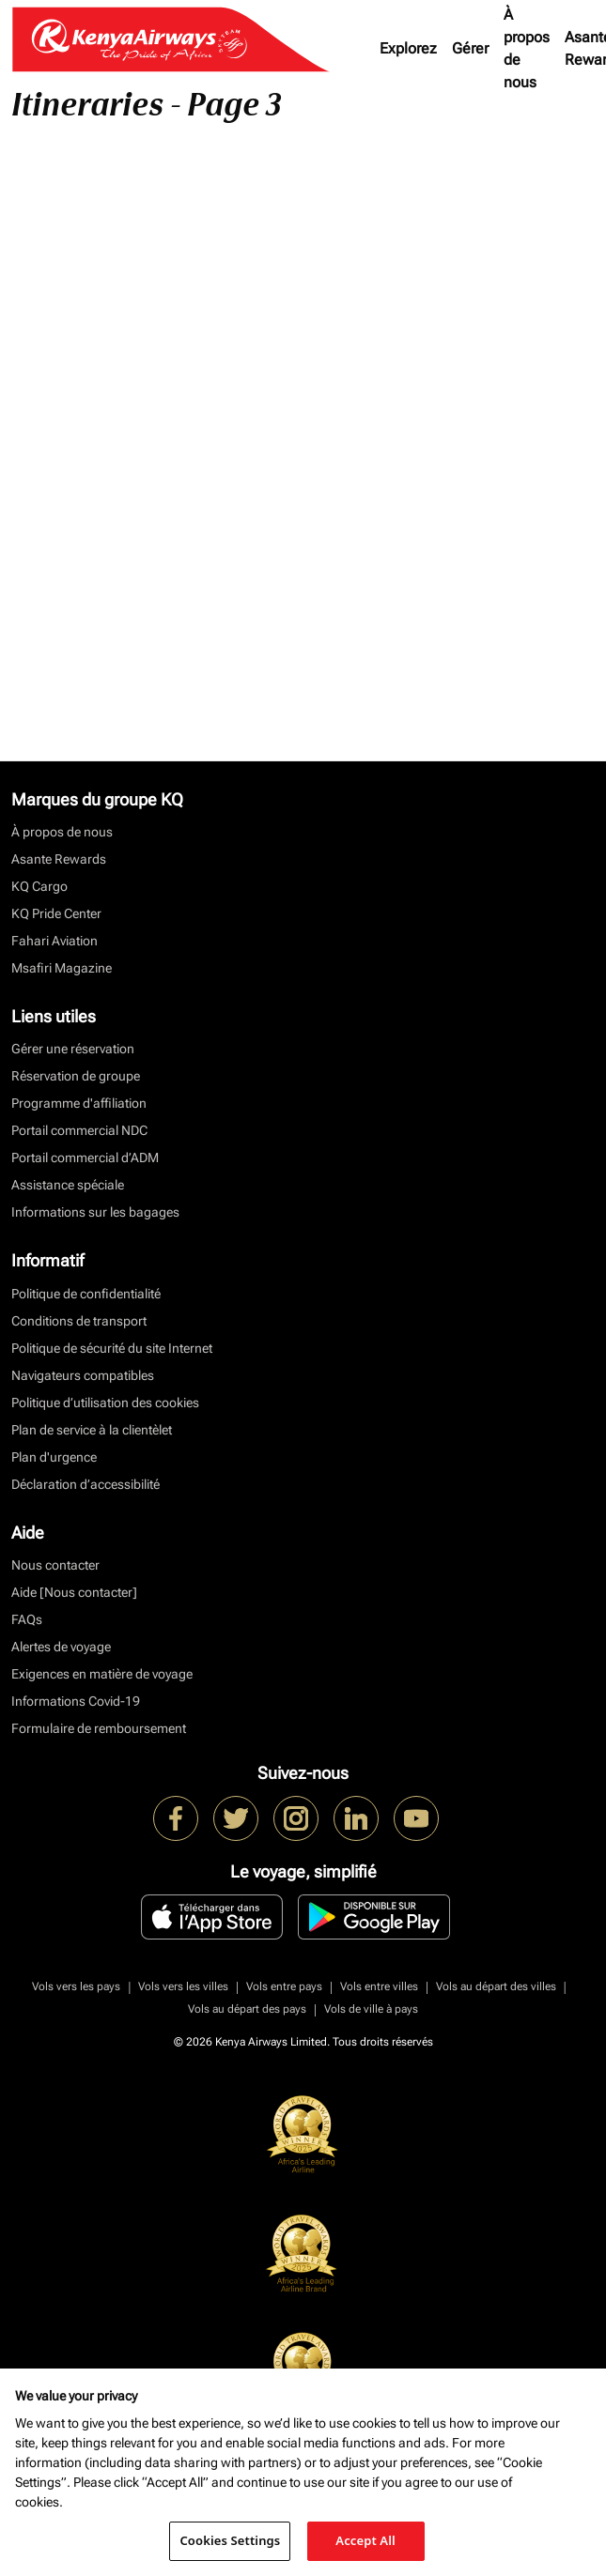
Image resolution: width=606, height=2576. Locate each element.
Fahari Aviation (54, 940)
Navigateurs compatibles (82, 1375)
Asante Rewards (58, 858)
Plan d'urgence (54, 1456)
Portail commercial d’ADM (85, 1157)
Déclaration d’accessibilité (85, 1484)
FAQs (26, 1619)
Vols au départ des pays (247, 2009)
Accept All (365, 2540)
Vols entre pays (284, 1986)
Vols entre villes (379, 1986)
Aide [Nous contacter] (74, 1592)
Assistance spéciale (67, 1184)
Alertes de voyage (61, 1646)
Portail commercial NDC (79, 1130)
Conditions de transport (79, 1320)
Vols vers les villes (183, 1986)
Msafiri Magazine (61, 967)
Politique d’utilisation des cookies (105, 1402)
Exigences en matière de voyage (102, 1673)
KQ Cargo (39, 886)
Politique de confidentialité (86, 1293)
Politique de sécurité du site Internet (111, 1348)
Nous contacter (55, 1564)
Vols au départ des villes (496, 1986)
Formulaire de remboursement (98, 1728)
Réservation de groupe (75, 1075)
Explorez (408, 48)
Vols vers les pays (76, 1986)
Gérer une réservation (72, 1048)
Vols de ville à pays (371, 2009)
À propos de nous (527, 48)
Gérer (470, 48)
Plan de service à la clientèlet (91, 1429)
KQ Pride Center (56, 913)
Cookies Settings (229, 2540)
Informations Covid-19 (75, 1701)
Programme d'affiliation (79, 1103)
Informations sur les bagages (95, 1211)
